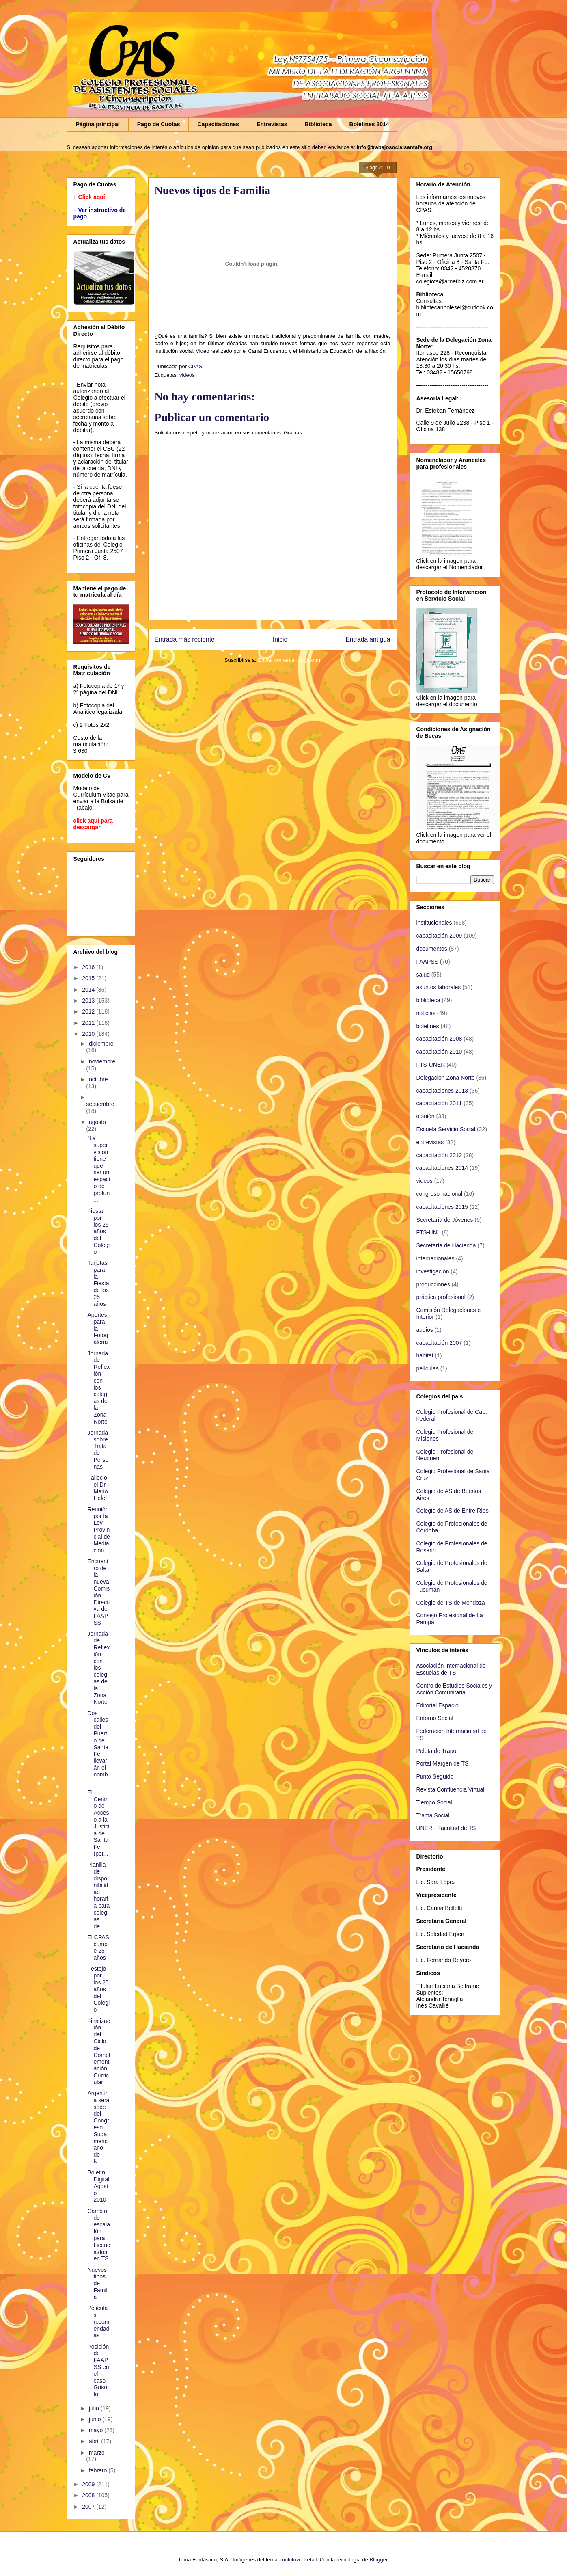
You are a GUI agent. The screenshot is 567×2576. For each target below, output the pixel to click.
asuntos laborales (438, 987)
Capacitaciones (218, 124)
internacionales (435, 1258)
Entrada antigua (367, 639)
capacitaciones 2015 (442, 1207)
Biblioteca (318, 124)
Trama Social (433, 1815)
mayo (96, 2430)
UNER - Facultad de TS (446, 1828)
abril (95, 2441)
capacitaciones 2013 (442, 1090)
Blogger (379, 2560)
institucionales (434, 922)
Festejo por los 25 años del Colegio (98, 1989)
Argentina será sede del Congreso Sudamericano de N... (98, 2127)
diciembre (101, 1043)
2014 (89, 989)
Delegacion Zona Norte (445, 1077)
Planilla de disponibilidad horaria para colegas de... (98, 1895)
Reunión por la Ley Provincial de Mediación (98, 1530)
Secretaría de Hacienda (446, 1245)
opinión (425, 1116)
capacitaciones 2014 (442, 1168)
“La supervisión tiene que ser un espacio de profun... (98, 1169)
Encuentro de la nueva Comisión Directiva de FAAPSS (98, 1592)
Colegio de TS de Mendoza (450, 1602)
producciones (433, 1284)
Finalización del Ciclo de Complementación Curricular (98, 2051)
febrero (98, 2470)
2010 (89, 1034)
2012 (89, 1011)
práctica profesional (441, 1297)
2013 (89, 1000)
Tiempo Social (434, 1802)
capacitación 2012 (439, 1155)
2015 (89, 978)
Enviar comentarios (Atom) (289, 660)
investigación (432, 1271)
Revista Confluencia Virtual (450, 1789)
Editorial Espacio (437, 1705)
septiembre (100, 1104)
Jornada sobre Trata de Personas (97, 1449)
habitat (424, 1355)
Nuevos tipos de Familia (97, 2283)
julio (95, 2408)
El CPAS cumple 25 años (98, 1947)
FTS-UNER (430, 1064)
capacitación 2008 (439, 1038)
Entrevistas (272, 124)
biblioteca (428, 1000)
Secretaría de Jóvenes (444, 1220)
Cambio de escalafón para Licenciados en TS (98, 2235)
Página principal (98, 124)
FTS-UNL (428, 1232)
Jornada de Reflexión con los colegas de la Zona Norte (98, 1387)
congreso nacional (439, 1194)
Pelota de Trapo (436, 1751)
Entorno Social (434, 1718)
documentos (431, 948)
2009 (89, 2484)
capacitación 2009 (439, 935)
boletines (427, 1026)
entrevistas (430, 1142)
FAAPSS (427, 961)
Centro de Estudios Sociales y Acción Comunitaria (454, 1689)
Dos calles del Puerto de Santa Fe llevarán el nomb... (98, 1747)
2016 (89, 967)
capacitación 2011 (439, 1103)
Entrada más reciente (185, 639)
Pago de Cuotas (158, 124)
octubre (98, 1079)
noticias (425, 1013)
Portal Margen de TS (442, 1763)
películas (427, 1368)
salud (423, 974)
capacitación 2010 (439, 1051)
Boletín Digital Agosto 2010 (98, 2186)
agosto (97, 1122)
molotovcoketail (298, 2560)
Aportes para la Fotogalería (97, 1328)
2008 (89, 2495)
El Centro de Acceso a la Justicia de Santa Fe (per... (98, 1823)
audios (424, 1330)
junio (95, 2419)
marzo (97, 2452)
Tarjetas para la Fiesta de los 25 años (98, 1283)
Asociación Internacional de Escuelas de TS (451, 1669)
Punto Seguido (435, 1776)
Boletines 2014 (369, 124)
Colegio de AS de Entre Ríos (452, 1510)
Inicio (280, 639)
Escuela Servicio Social (446, 1129)
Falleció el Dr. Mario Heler (97, 1487)
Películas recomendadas (98, 2321)
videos (187, 375)
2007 (89, 2506)
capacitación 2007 (439, 1343)
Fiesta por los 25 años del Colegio (98, 1231)
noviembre (102, 1061)
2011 (89, 1023)
